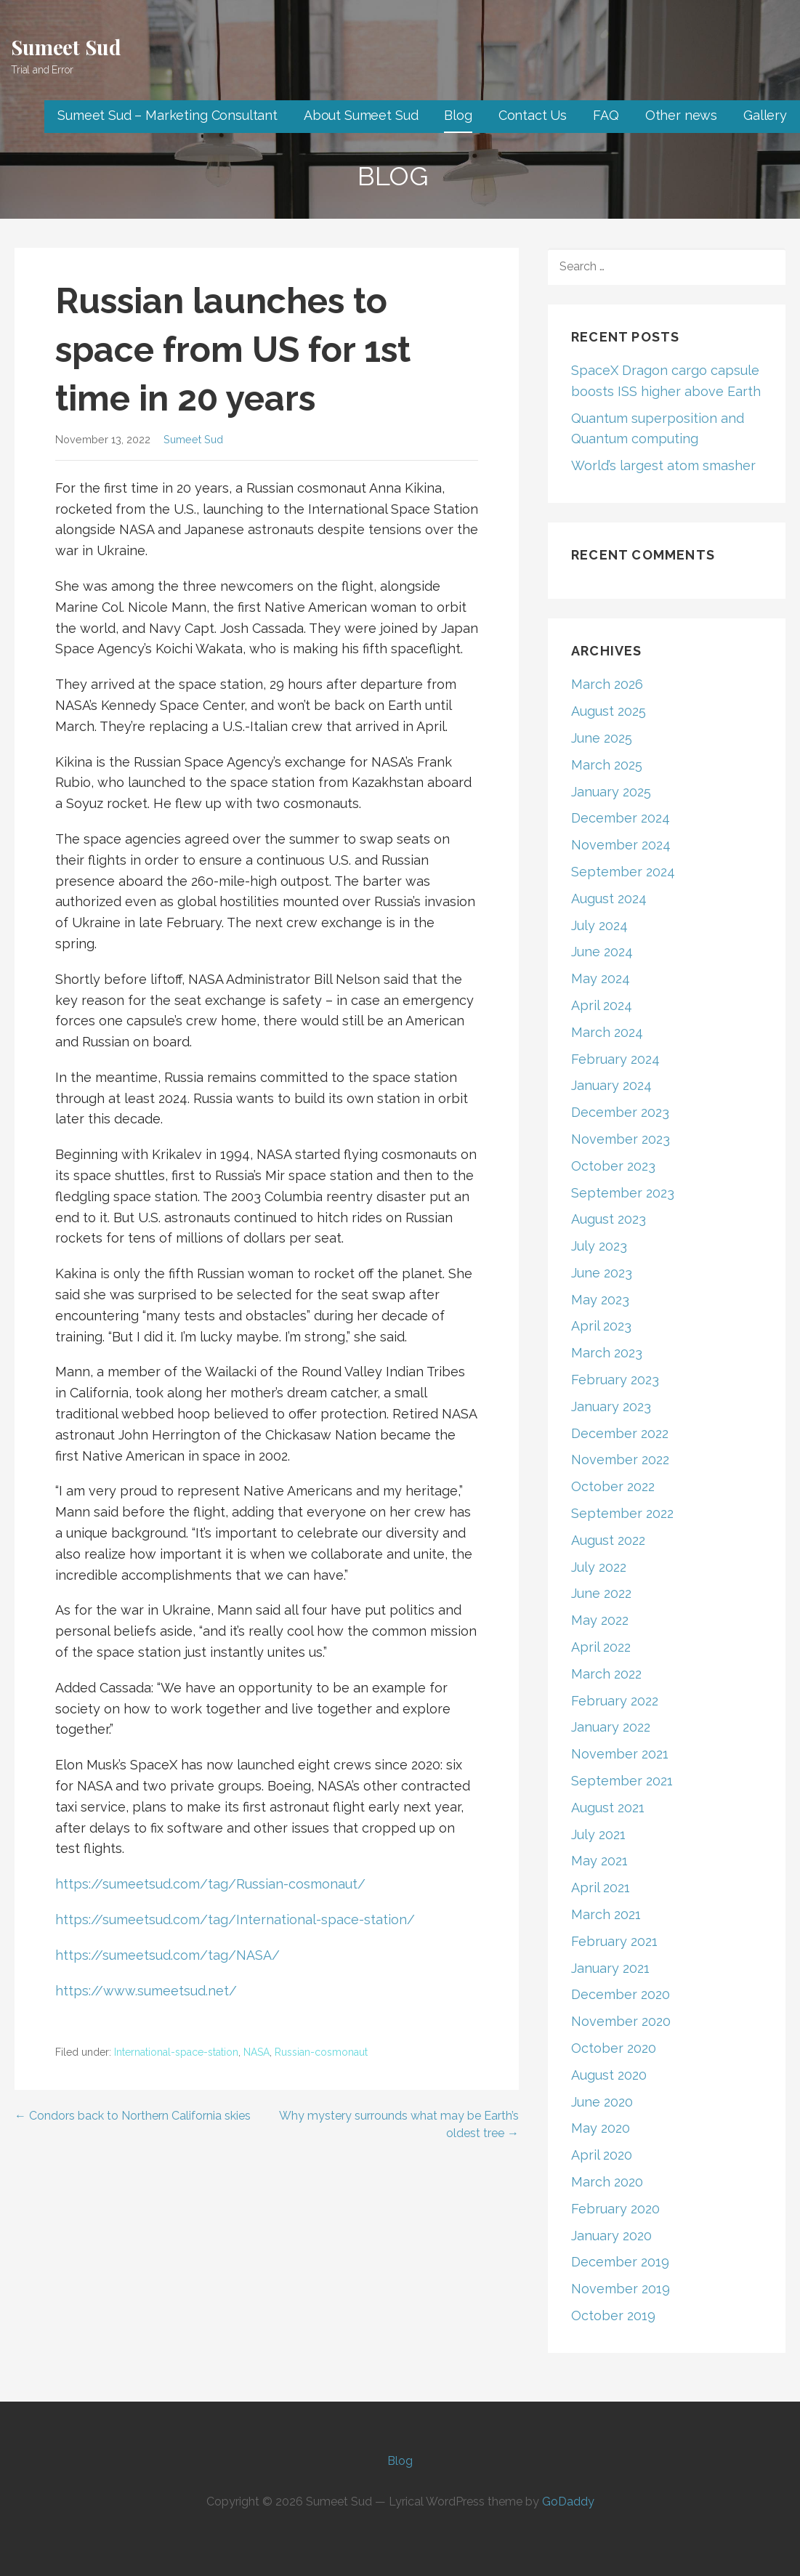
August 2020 (609, 2075)
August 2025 (608, 711)
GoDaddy (568, 2501)
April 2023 (601, 1325)
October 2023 (613, 1166)
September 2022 (622, 1513)
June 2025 (601, 738)
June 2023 (601, 1272)
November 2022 (620, 1459)
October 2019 (613, 2315)
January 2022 (610, 1727)
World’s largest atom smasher (663, 465)
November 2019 (620, 2288)
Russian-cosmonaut (321, 2052)
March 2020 (607, 2181)
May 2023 (600, 1299)
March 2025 (606, 764)
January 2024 (611, 1085)
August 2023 (608, 1219)
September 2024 (623, 871)
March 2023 (606, 1352)
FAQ (606, 115)
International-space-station (176, 2052)
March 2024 (607, 1032)
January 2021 (610, 1968)
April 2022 (601, 1647)
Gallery (765, 115)
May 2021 (599, 1860)
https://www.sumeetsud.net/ (146, 1990)
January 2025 (611, 791)
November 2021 (619, 1753)
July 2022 (598, 1567)
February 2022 (614, 1700)
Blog (458, 115)
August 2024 (609, 898)
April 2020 (601, 2155)
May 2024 (600, 978)
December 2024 (620, 817)
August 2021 (608, 1807)
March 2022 (606, 1673)
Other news (681, 115)
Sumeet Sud (66, 46)
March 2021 (606, 1914)
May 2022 (600, 1620)
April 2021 (600, 1887)
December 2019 (620, 2261)
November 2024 (621, 844)
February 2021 (614, 1941)
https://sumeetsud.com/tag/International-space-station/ (235, 1919)
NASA (256, 2052)
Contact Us (532, 115)
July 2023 (599, 1245)
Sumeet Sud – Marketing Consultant (167, 115)
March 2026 (607, 684)
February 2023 (615, 1379)
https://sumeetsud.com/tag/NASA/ (167, 1955)
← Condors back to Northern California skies (133, 2116)
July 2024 (599, 925)
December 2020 (620, 1994)
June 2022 (601, 1593)
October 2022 (613, 1486)
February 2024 (615, 1059)
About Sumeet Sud (361, 115)
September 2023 (622, 1192)
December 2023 (620, 1112)
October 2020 (613, 2048)
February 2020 (615, 2208)
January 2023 (611, 1406)
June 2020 (602, 2101)
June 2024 (602, 951)
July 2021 (598, 1834)
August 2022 (608, 1540)
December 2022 (619, 1433)
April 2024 (601, 1005)
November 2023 (620, 1139)
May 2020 (600, 2128)
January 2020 (611, 2235)
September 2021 (622, 1780)
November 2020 (621, 2021)
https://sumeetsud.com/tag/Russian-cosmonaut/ (210, 1883)
